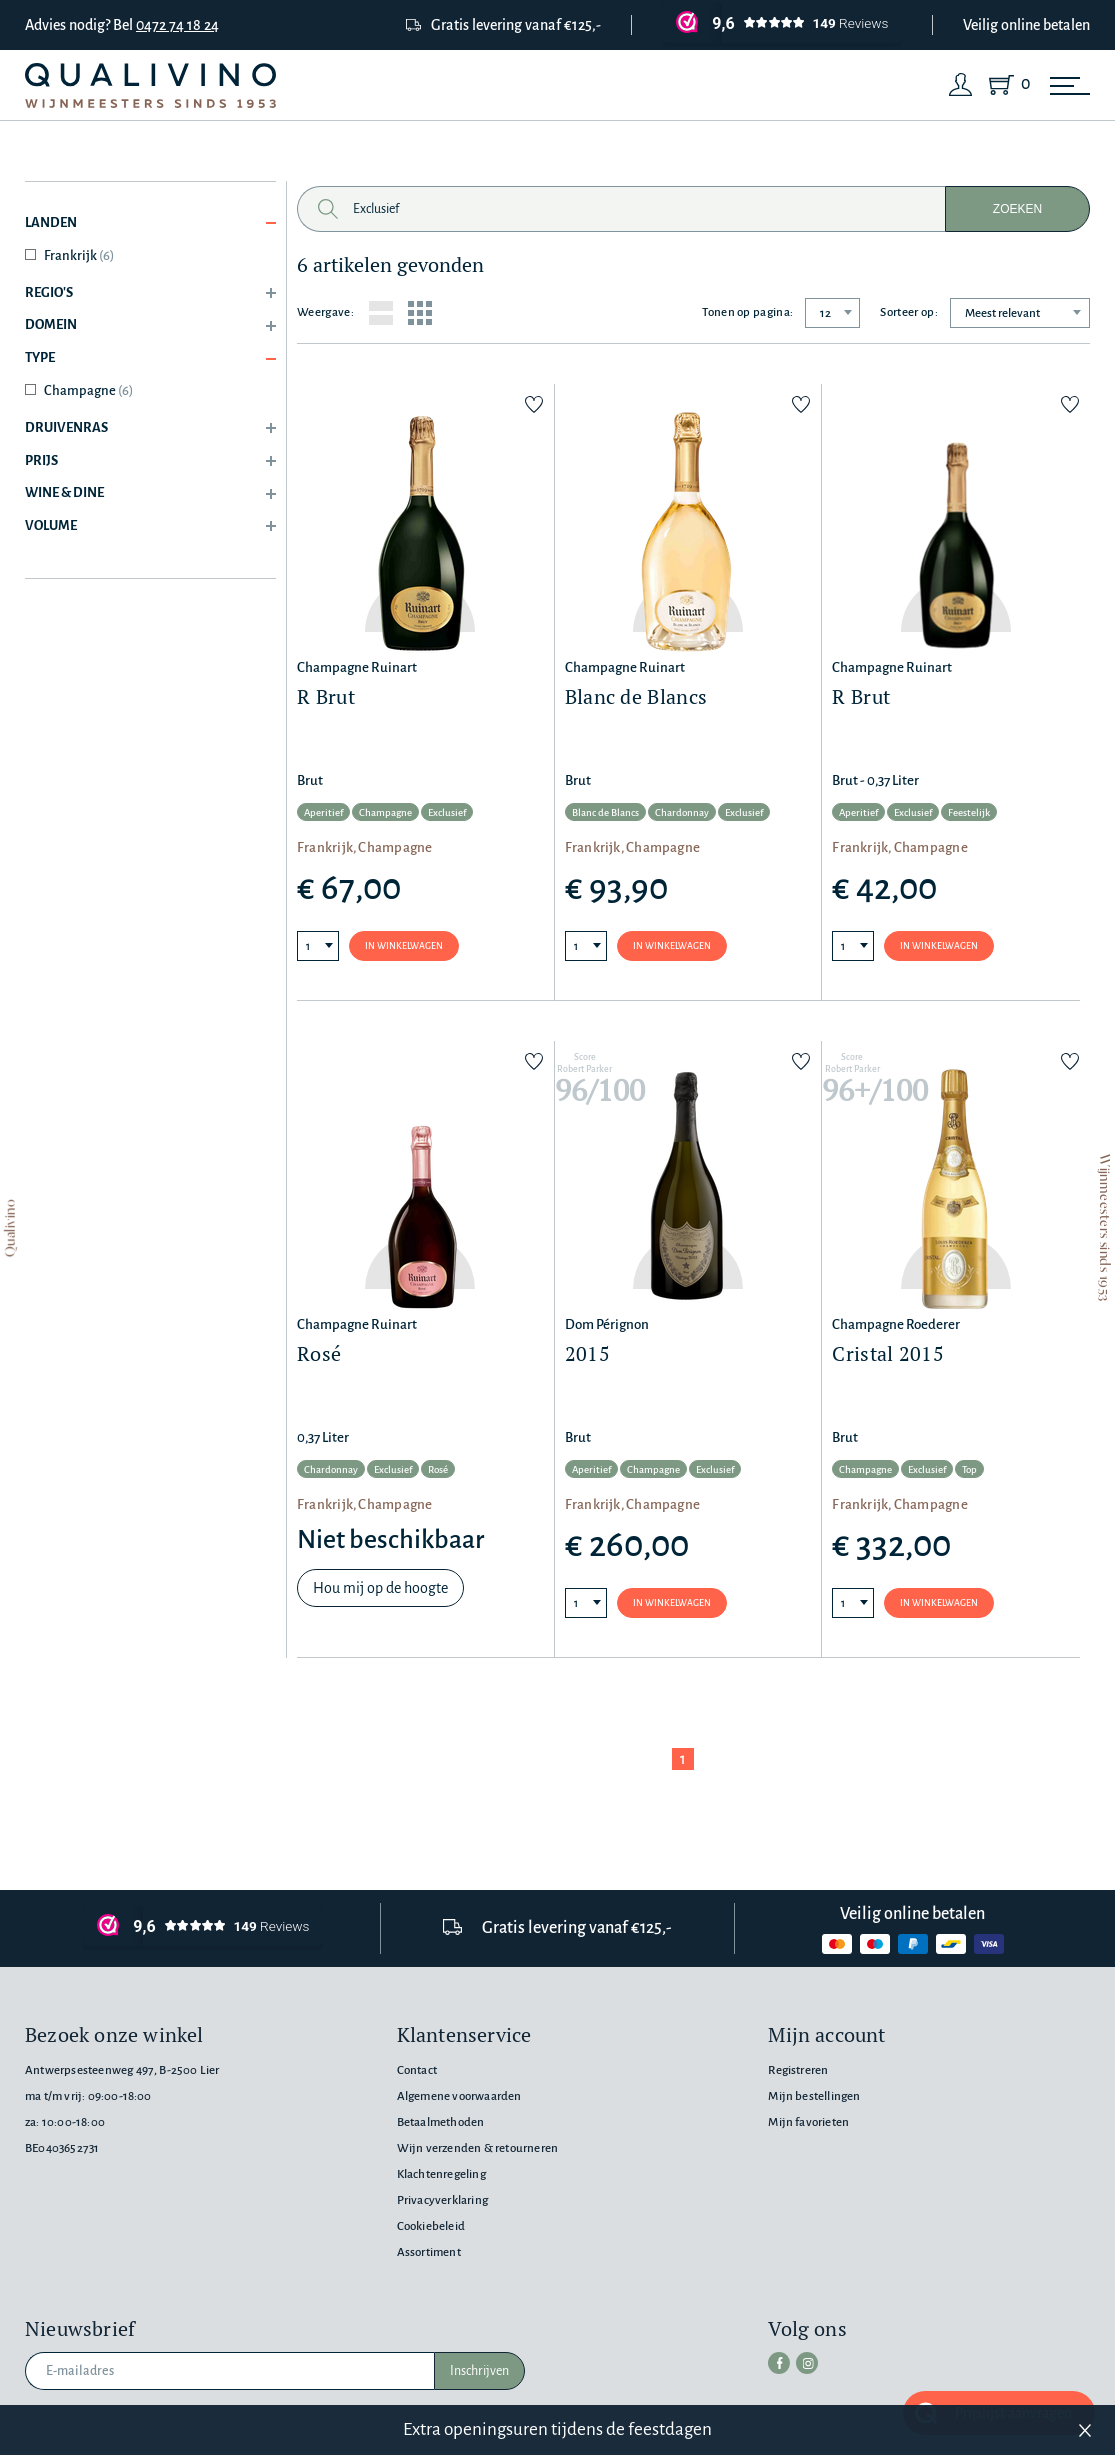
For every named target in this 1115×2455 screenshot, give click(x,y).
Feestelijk (969, 812)
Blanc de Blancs (605, 812)
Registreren (798, 2070)
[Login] (961, 85)
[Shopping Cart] (1005, 85)
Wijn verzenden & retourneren (477, 2148)
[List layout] (381, 313)
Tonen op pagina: (747, 312)
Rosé (438, 1469)
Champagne (88, 390)
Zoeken (1017, 209)
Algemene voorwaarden (459, 2096)
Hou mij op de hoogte (380, 1588)
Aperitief (323, 812)
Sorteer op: (909, 312)
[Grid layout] (420, 313)
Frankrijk (79, 255)
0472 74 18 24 (177, 25)
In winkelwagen (404, 946)
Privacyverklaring (442, 2200)
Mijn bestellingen (814, 2096)
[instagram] (807, 2363)
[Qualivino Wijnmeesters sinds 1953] (150, 85)
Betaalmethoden (441, 2122)
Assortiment (429, 2252)
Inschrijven (479, 2371)
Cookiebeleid (431, 2226)
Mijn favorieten (808, 2122)
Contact (417, 2070)
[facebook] (779, 2363)
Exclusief (447, 812)
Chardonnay (682, 812)
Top (969, 1469)
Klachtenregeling (441, 2174)
